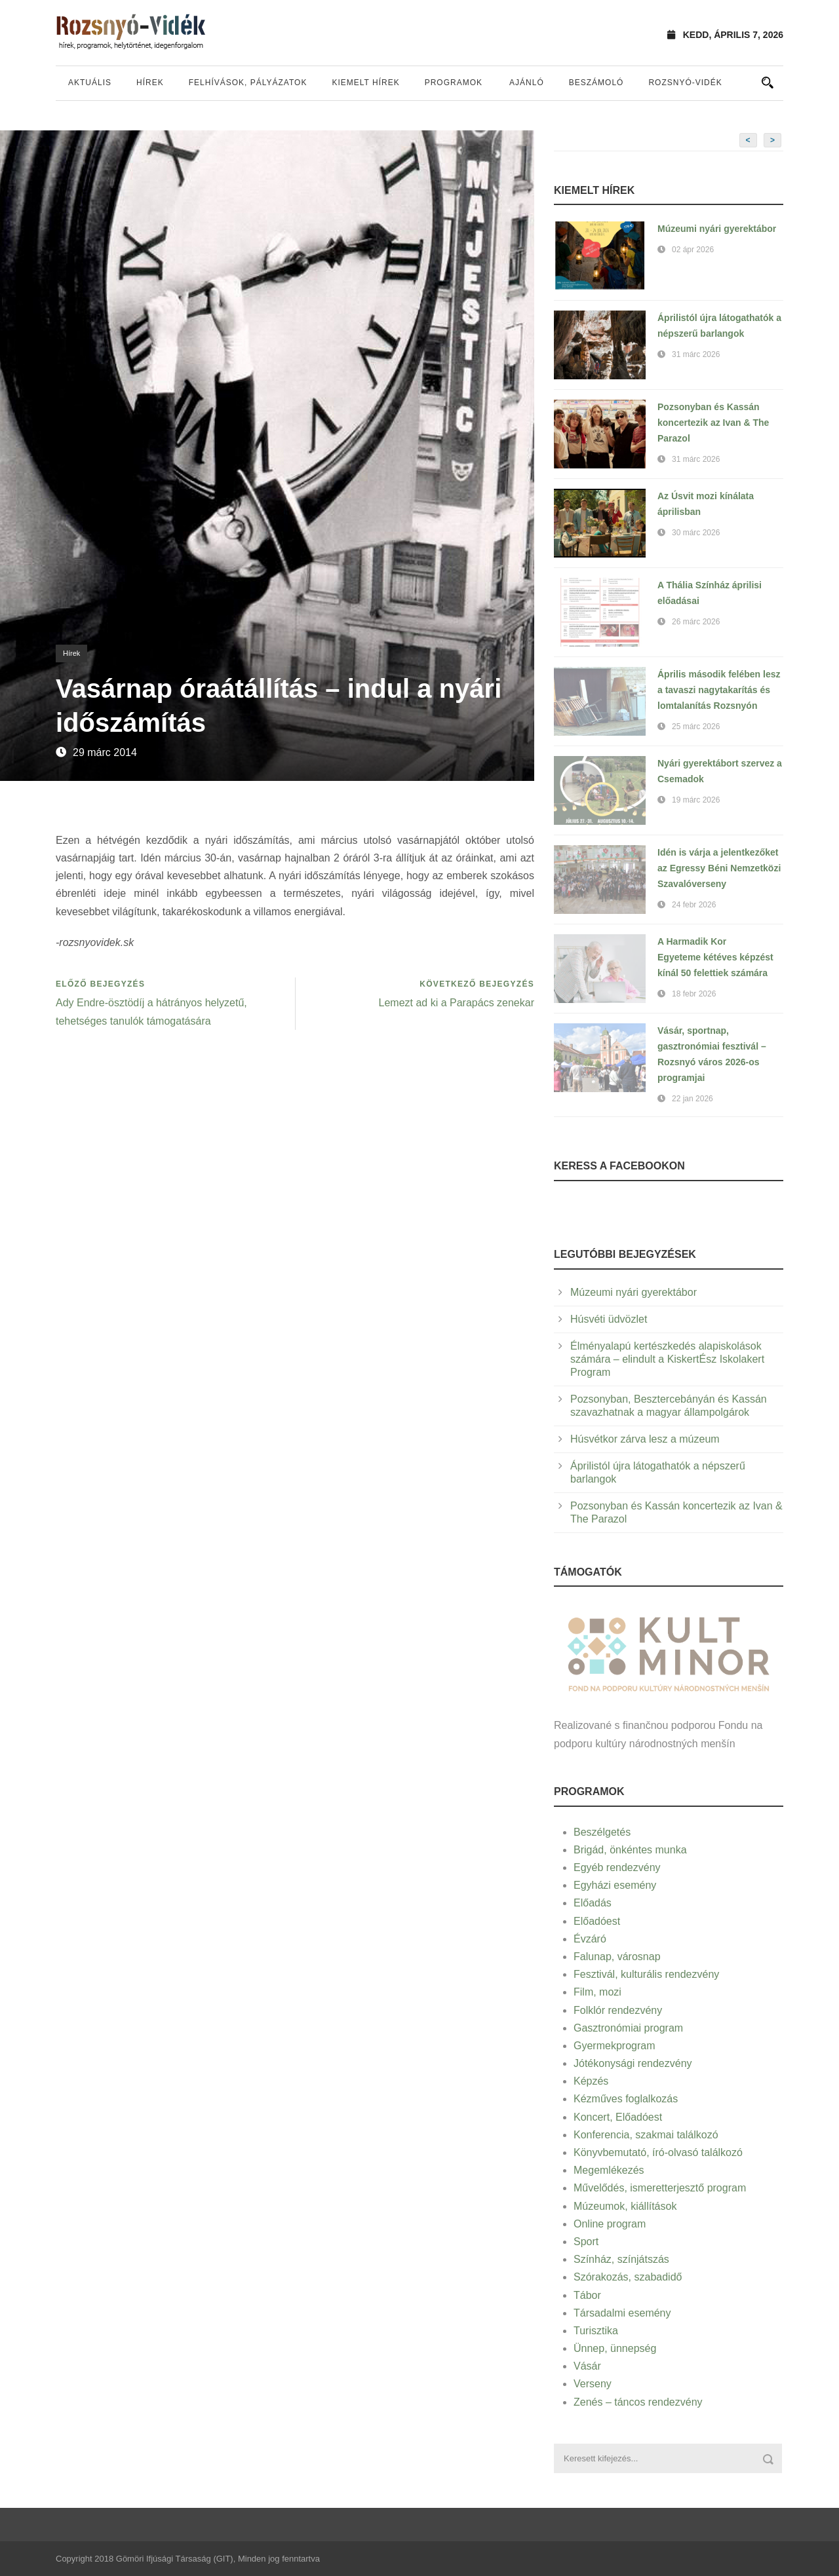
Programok (453, 82)
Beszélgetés (602, 1832)
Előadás (593, 1902)
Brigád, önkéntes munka (630, 1849)
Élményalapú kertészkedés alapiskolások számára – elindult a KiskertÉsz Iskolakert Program (667, 1359)
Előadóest (597, 1921)
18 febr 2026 (694, 993)
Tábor (587, 2295)
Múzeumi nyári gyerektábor (716, 228)
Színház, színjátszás (621, 2259)
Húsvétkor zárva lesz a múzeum (645, 1439)
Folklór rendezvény (618, 2010)
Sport (586, 2241)
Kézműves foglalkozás (626, 2098)
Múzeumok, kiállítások (625, 2206)
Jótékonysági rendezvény (633, 2063)
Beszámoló (596, 82)
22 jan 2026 (692, 1098)
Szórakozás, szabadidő (628, 2276)
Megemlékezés (609, 2170)
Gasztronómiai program (628, 2028)
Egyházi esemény (615, 1885)
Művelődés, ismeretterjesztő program (660, 2187)
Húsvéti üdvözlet (608, 1319)
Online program (610, 2223)
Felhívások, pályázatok (248, 82)
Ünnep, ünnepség (615, 2348)
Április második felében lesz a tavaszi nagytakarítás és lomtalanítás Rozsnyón (719, 690)
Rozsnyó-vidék (685, 82)
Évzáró (590, 1938)
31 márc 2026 (696, 354)
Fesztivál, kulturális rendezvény (646, 1974)
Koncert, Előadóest (618, 2117)
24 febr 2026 (694, 904)
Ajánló (526, 82)
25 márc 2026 (696, 726)
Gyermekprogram (614, 2045)
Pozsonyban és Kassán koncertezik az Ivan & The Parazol (713, 423)
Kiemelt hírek (365, 82)
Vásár (587, 2366)
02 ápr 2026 (693, 249)
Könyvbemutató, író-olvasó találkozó (658, 2152)
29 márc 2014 (105, 752)
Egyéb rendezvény (617, 1867)
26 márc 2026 (696, 621)
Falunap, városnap (617, 1956)
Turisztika (596, 2330)
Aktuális (89, 82)
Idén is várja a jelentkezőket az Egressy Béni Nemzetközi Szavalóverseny (719, 868)
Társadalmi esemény (622, 2313)
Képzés (591, 2081)
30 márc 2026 (696, 532)
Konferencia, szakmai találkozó (646, 2134)
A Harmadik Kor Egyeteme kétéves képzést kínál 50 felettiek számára (715, 957)
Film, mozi (597, 1992)
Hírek (150, 82)
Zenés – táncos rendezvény (638, 2402)
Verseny (593, 2383)
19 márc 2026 (696, 800)
